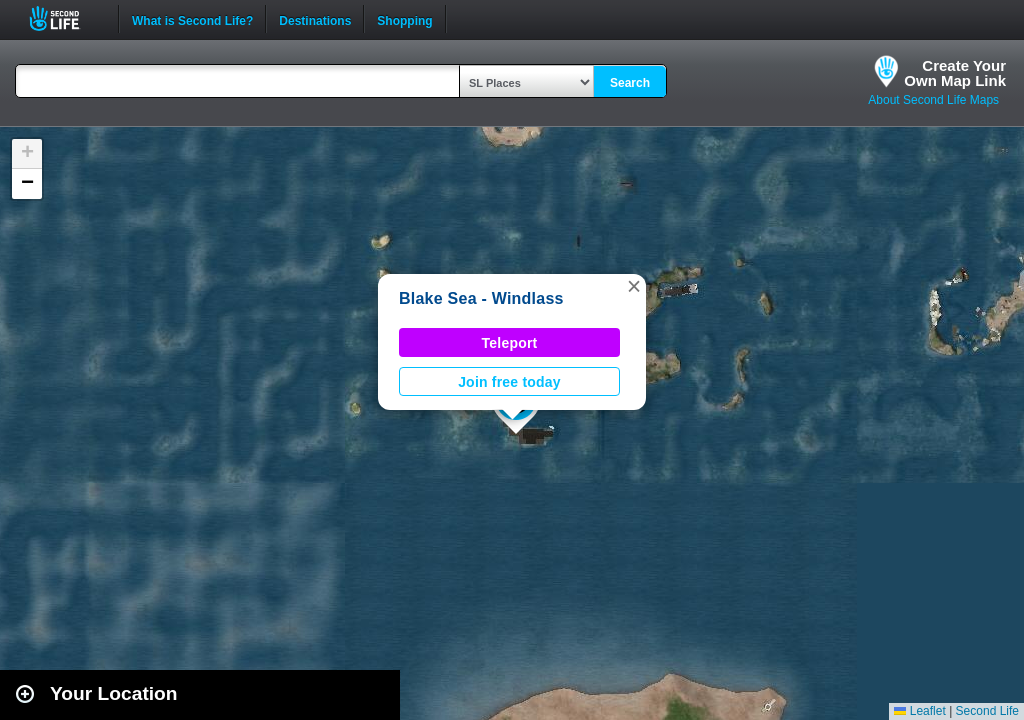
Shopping (404, 19)
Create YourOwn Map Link (955, 73)
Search (630, 83)
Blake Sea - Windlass (481, 298)
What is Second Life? (192, 19)
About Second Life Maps (933, 100)
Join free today (509, 382)
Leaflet (919, 711)
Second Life (65, 18)
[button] (634, 286)
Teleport (510, 343)
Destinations (315, 19)
